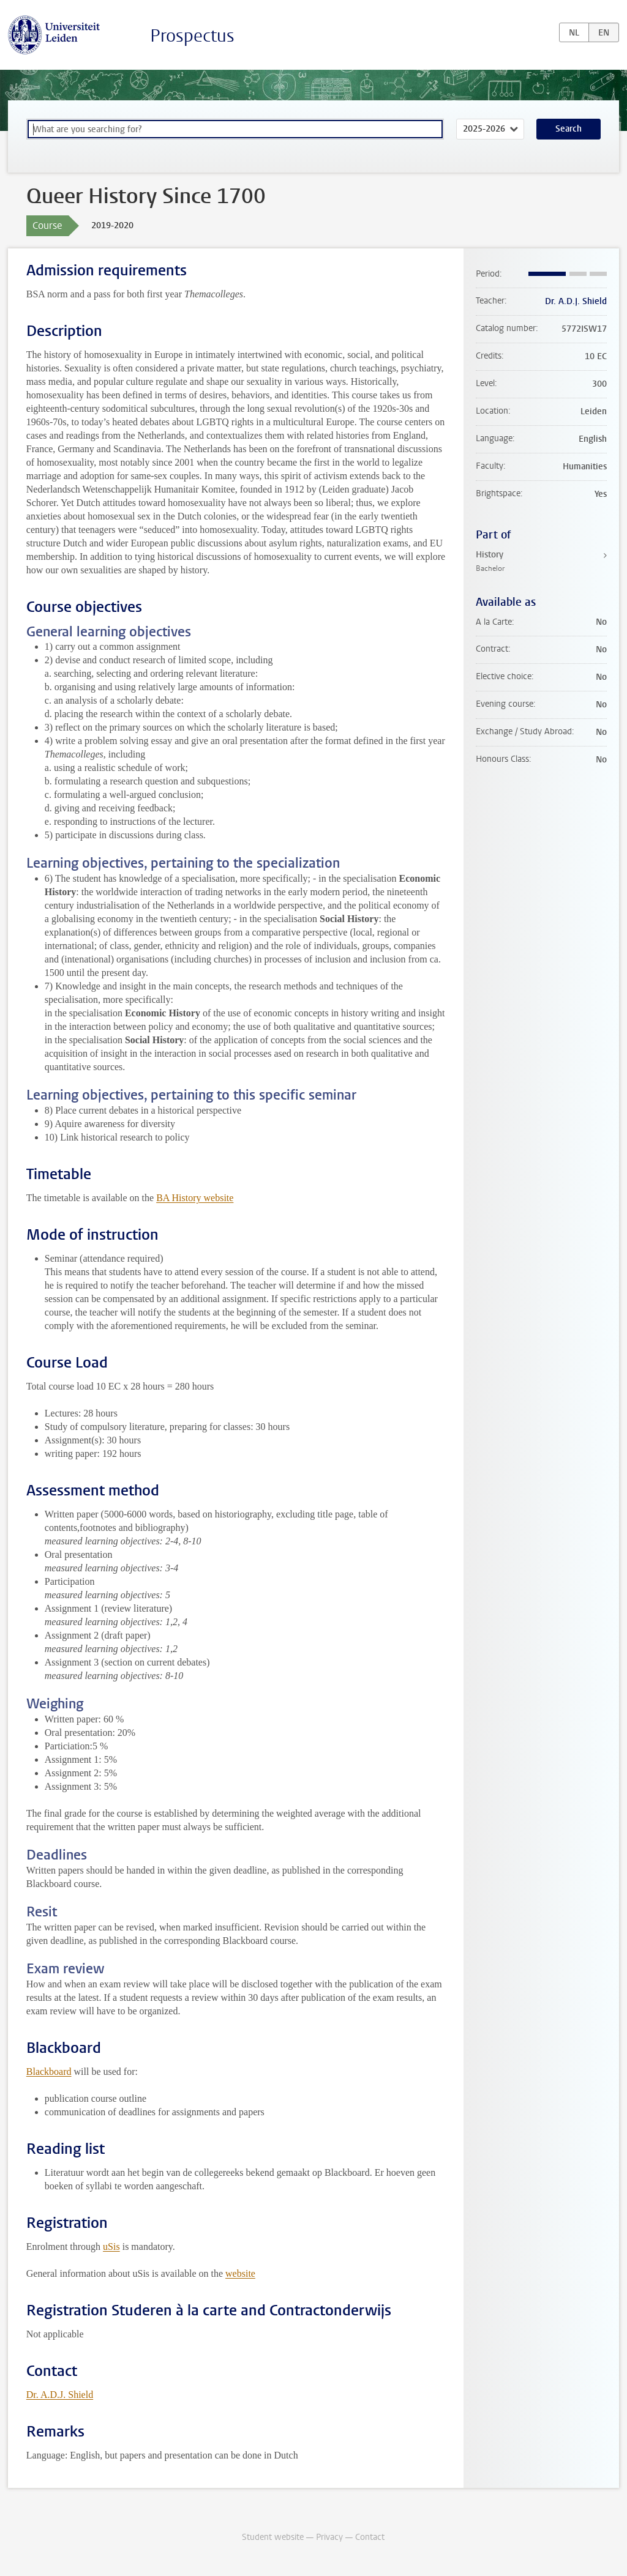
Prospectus (192, 35)
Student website (273, 2537)
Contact (370, 2537)
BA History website (194, 1198)
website (240, 2273)
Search (568, 129)
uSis (111, 2246)
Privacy (329, 2537)
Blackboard (49, 2071)
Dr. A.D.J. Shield (59, 2394)
